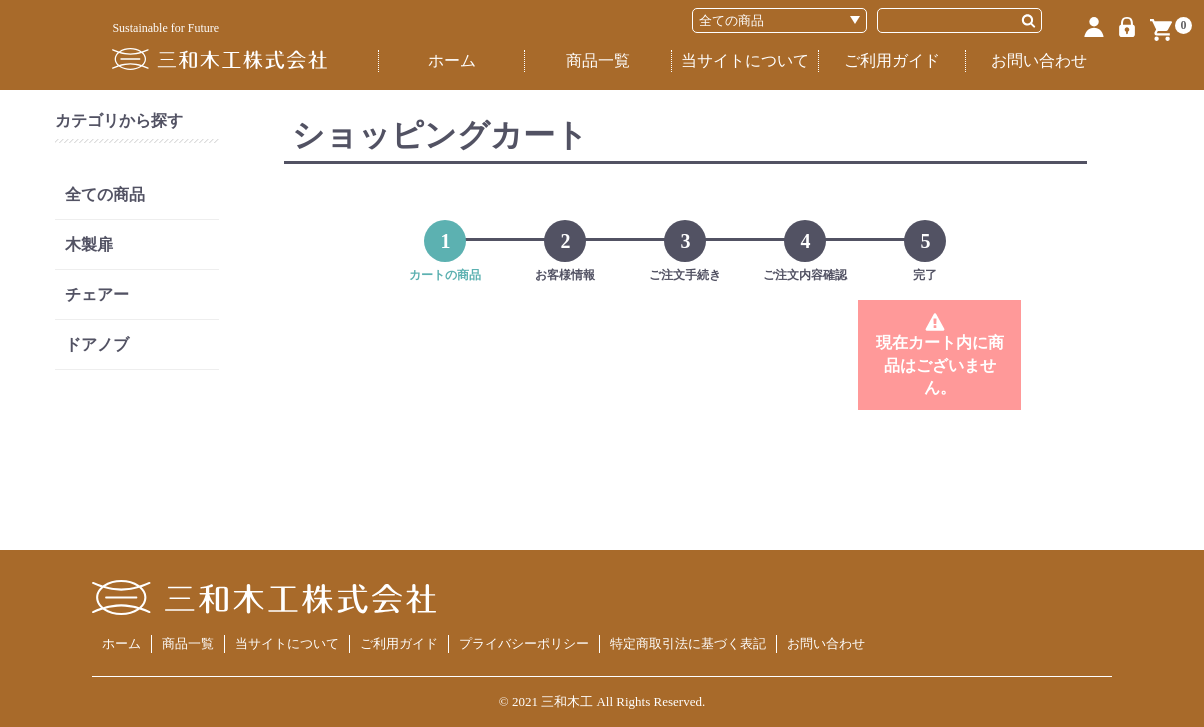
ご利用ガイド (892, 60)
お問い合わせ (1039, 60)
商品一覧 (598, 60)
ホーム (452, 60)
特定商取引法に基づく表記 (688, 643)
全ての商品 (105, 194)
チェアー (97, 294)
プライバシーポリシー (524, 643)
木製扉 (89, 244)
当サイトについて (745, 60)
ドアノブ (97, 344)
